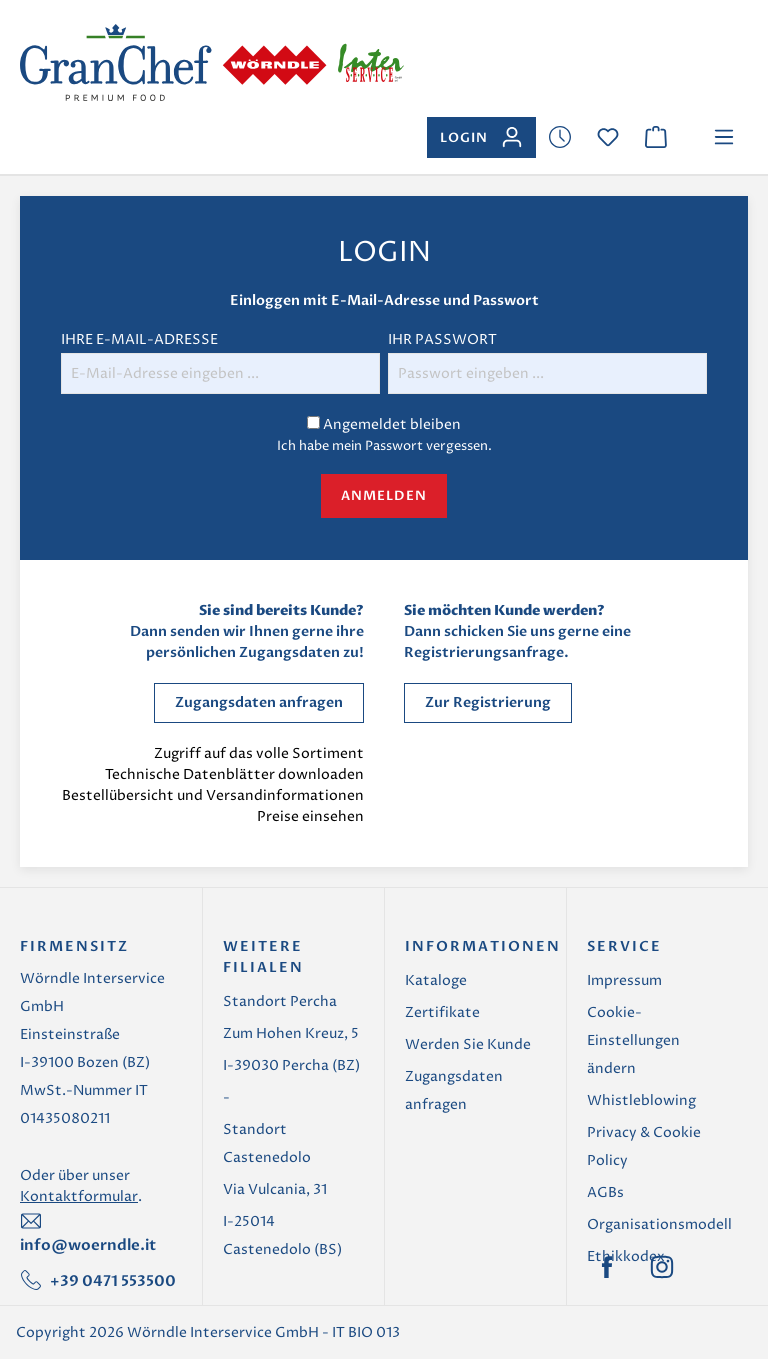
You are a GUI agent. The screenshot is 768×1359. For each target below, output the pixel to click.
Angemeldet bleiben (392, 424)
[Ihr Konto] (481, 137)
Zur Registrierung (488, 702)
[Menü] (724, 137)
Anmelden (384, 496)
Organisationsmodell (659, 1224)
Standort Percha (280, 1001)
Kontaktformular (79, 1196)
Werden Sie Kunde (468, 1044)
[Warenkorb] (656, 137)
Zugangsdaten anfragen (259, 702)
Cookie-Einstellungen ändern (633, 1040)
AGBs (605, 1192)
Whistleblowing (641, 1100)
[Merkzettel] (560, 137)
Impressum (624, 980)
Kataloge (436, 980)
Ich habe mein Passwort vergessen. (384, 446)
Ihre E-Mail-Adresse (139, 339)
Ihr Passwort (442, 339)
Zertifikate (442, 1012)
